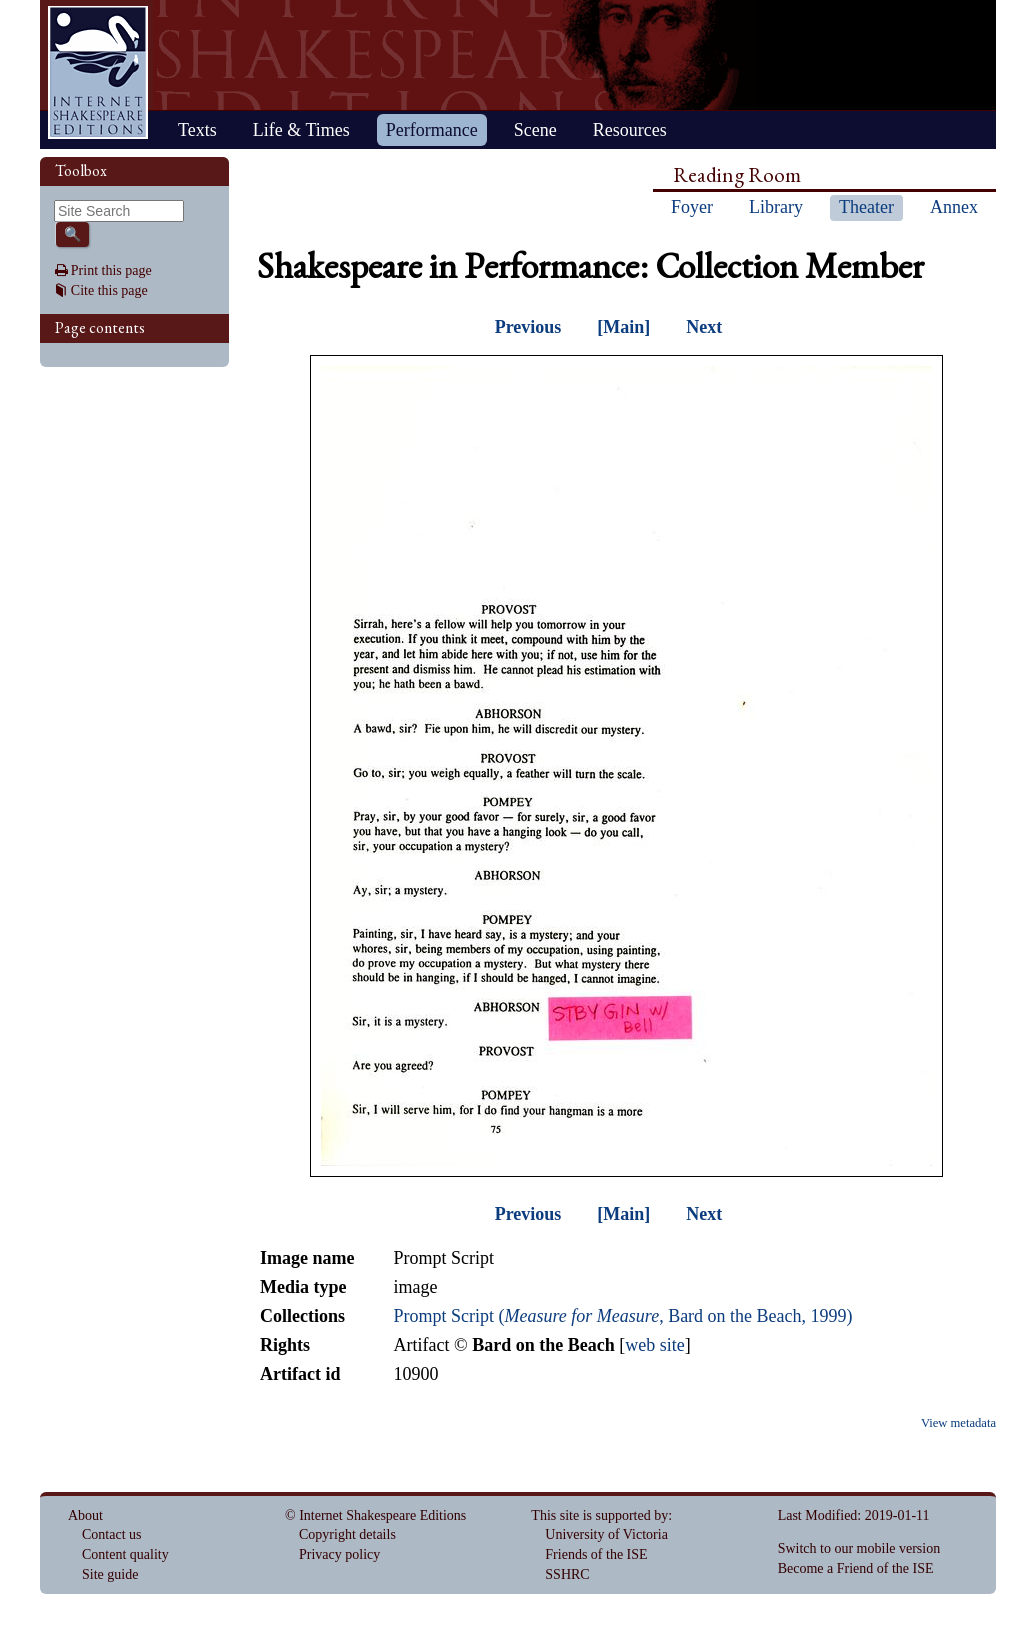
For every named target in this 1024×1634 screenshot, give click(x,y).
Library (776, 207)
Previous (528, 327)
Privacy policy (339, 1554)
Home (98, 72)
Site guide (110, 1574)
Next (704, 327)
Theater (866, 207)
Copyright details (347, 1534)
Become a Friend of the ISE (856, 1568)
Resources (630, 130)
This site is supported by (599, 1515)
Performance (432, 130)
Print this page (111, 270)
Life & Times (301, 130)
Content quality (125, 1554)
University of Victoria (606, 1534)
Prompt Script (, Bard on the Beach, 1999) (622, 1316)
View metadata (958, 1423)
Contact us (112, 1534)
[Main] (623, 327)
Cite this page (109, 290)
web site (654, 1345)
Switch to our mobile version (859, 1548)
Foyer (692, 207)
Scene (535, 130)
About (85, 1515)
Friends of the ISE (596, 1554)
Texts (197, 130)
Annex (954, 207)
